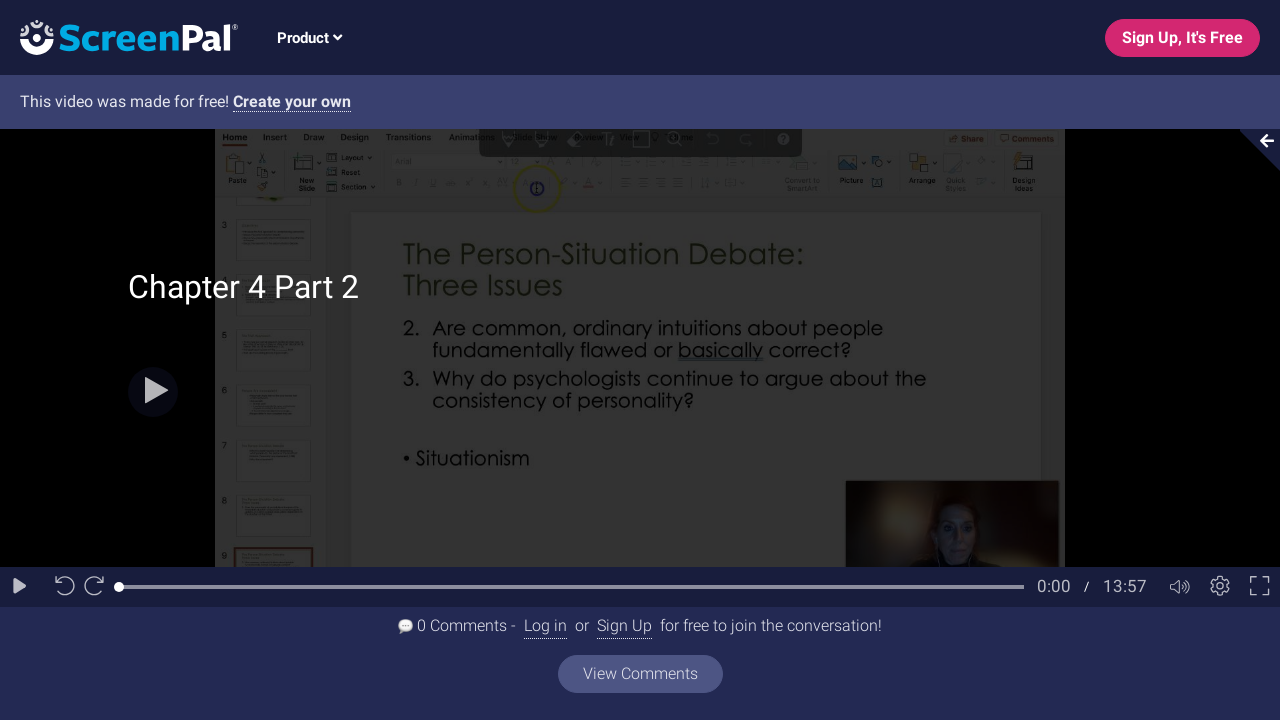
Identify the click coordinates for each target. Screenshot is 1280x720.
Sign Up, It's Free (1182, 37)
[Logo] (119, 36)
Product (309, 38)
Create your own (292, 101)
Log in (545, 625)
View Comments (640, 673)
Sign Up (624, 625)
